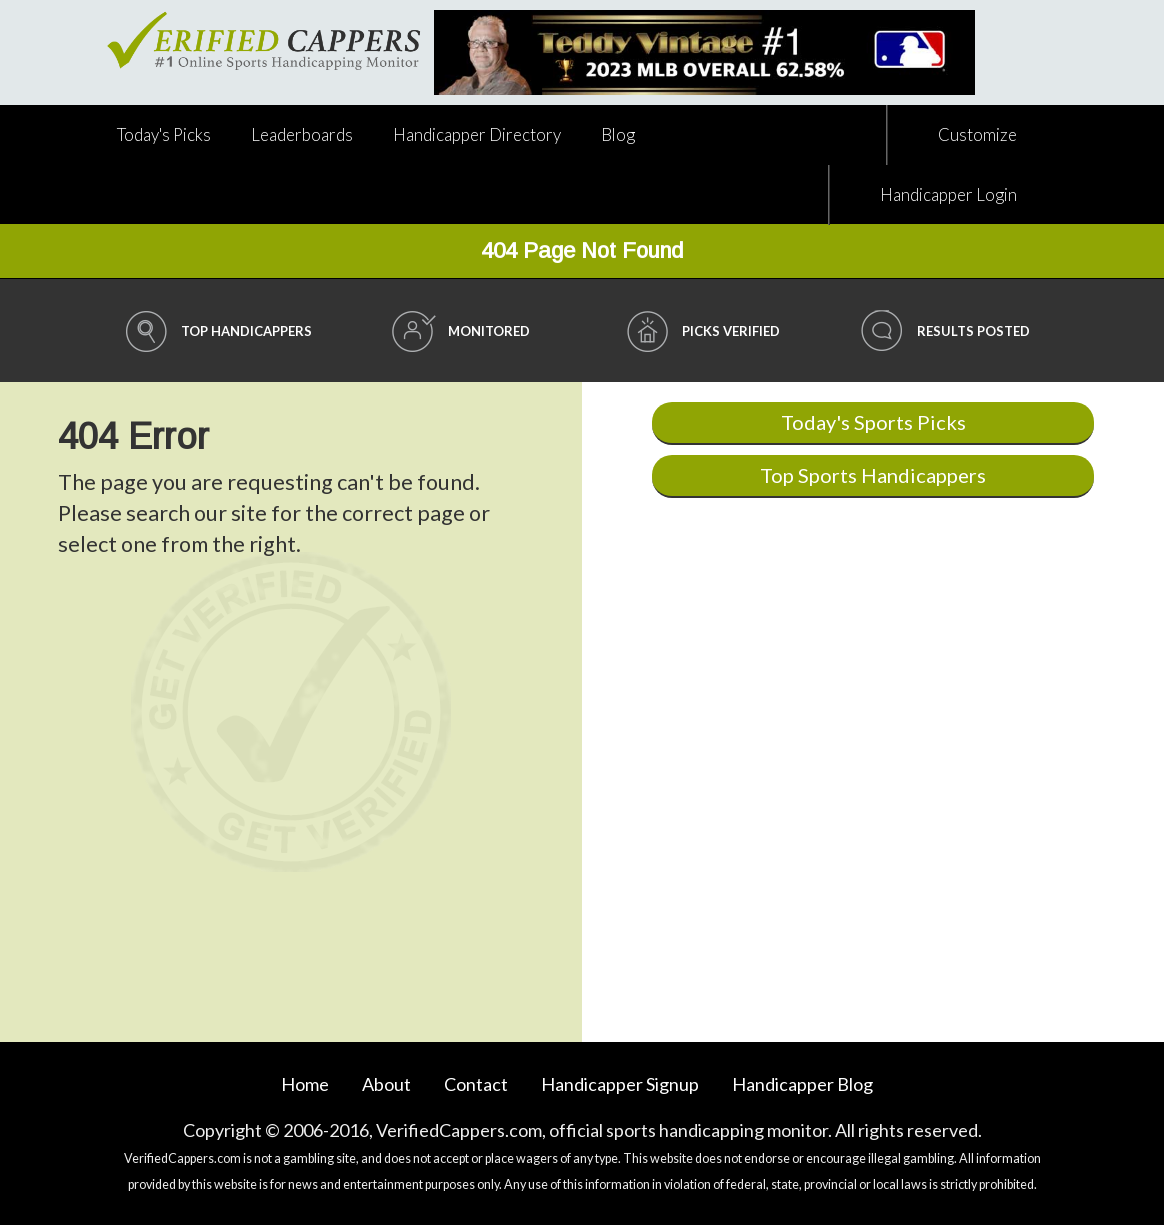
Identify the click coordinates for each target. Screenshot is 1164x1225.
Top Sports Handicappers (873, 475)
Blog (618, 134)
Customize (977, 134)
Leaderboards (302, 134)
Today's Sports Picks (873, 422)
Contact (476, 1084)
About (386, 1084)
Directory (477, 134)
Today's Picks (164, 134)
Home (305, 1084)
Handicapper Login (948, 194)
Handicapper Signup (620, 1084)
